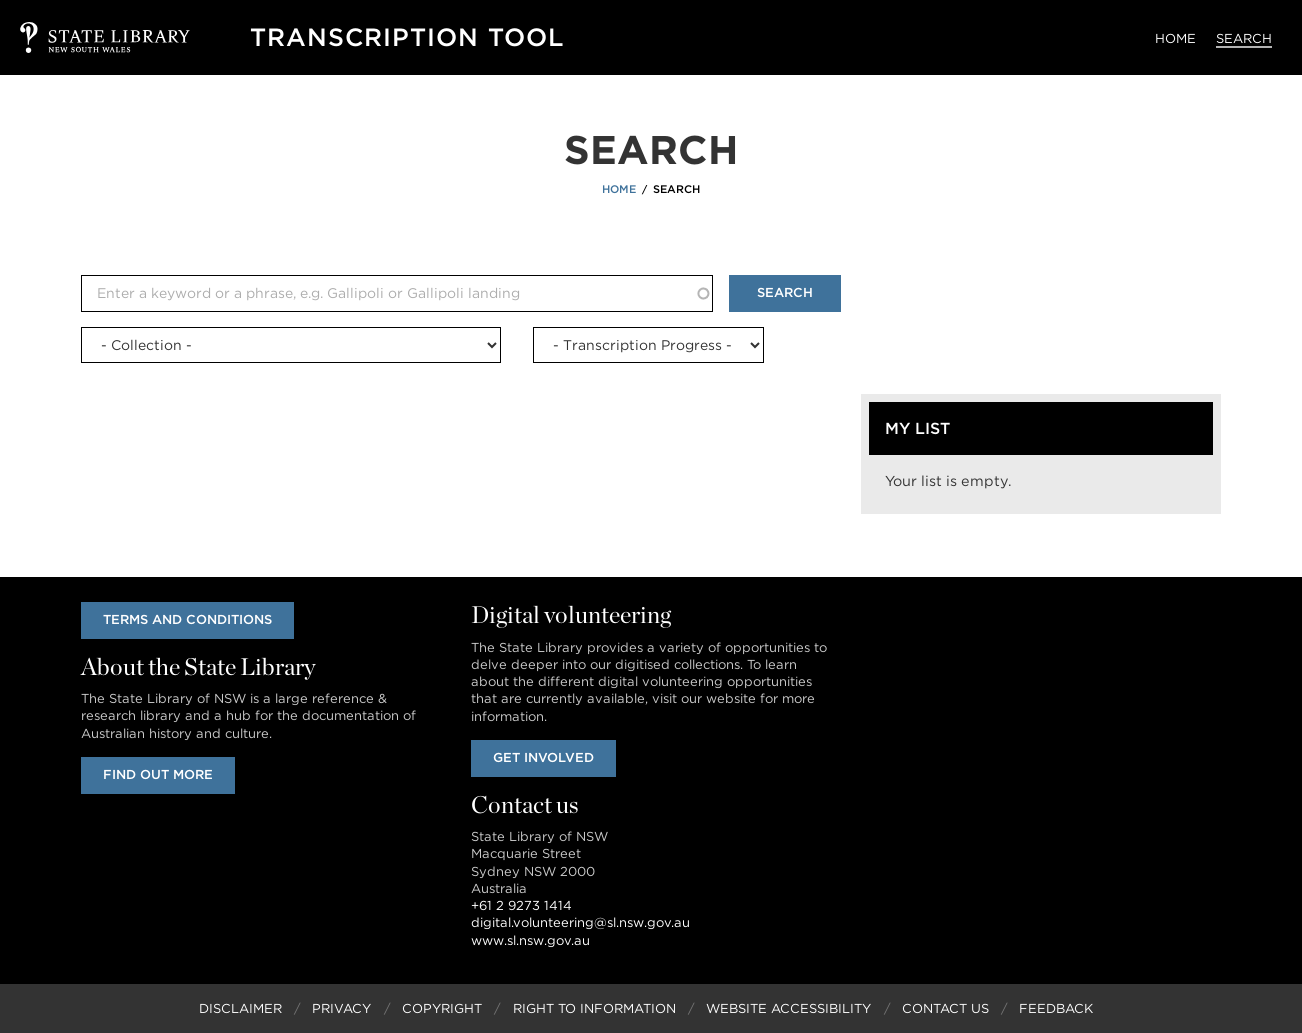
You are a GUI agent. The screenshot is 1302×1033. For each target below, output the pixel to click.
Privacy (341, 1008)
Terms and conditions (187, 619)
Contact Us (945, 1008)
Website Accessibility (788, 1008)
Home (1175, 38)
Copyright (442, 1008)
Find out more (158, 774)
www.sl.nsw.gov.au (530, 940)
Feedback (1056, 1008)
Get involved (543, 757)
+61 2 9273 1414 (521, 905)
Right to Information (594, 1008)
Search (1244, 38)
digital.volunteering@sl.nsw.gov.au (580, 922)
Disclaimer (240, 1008)
